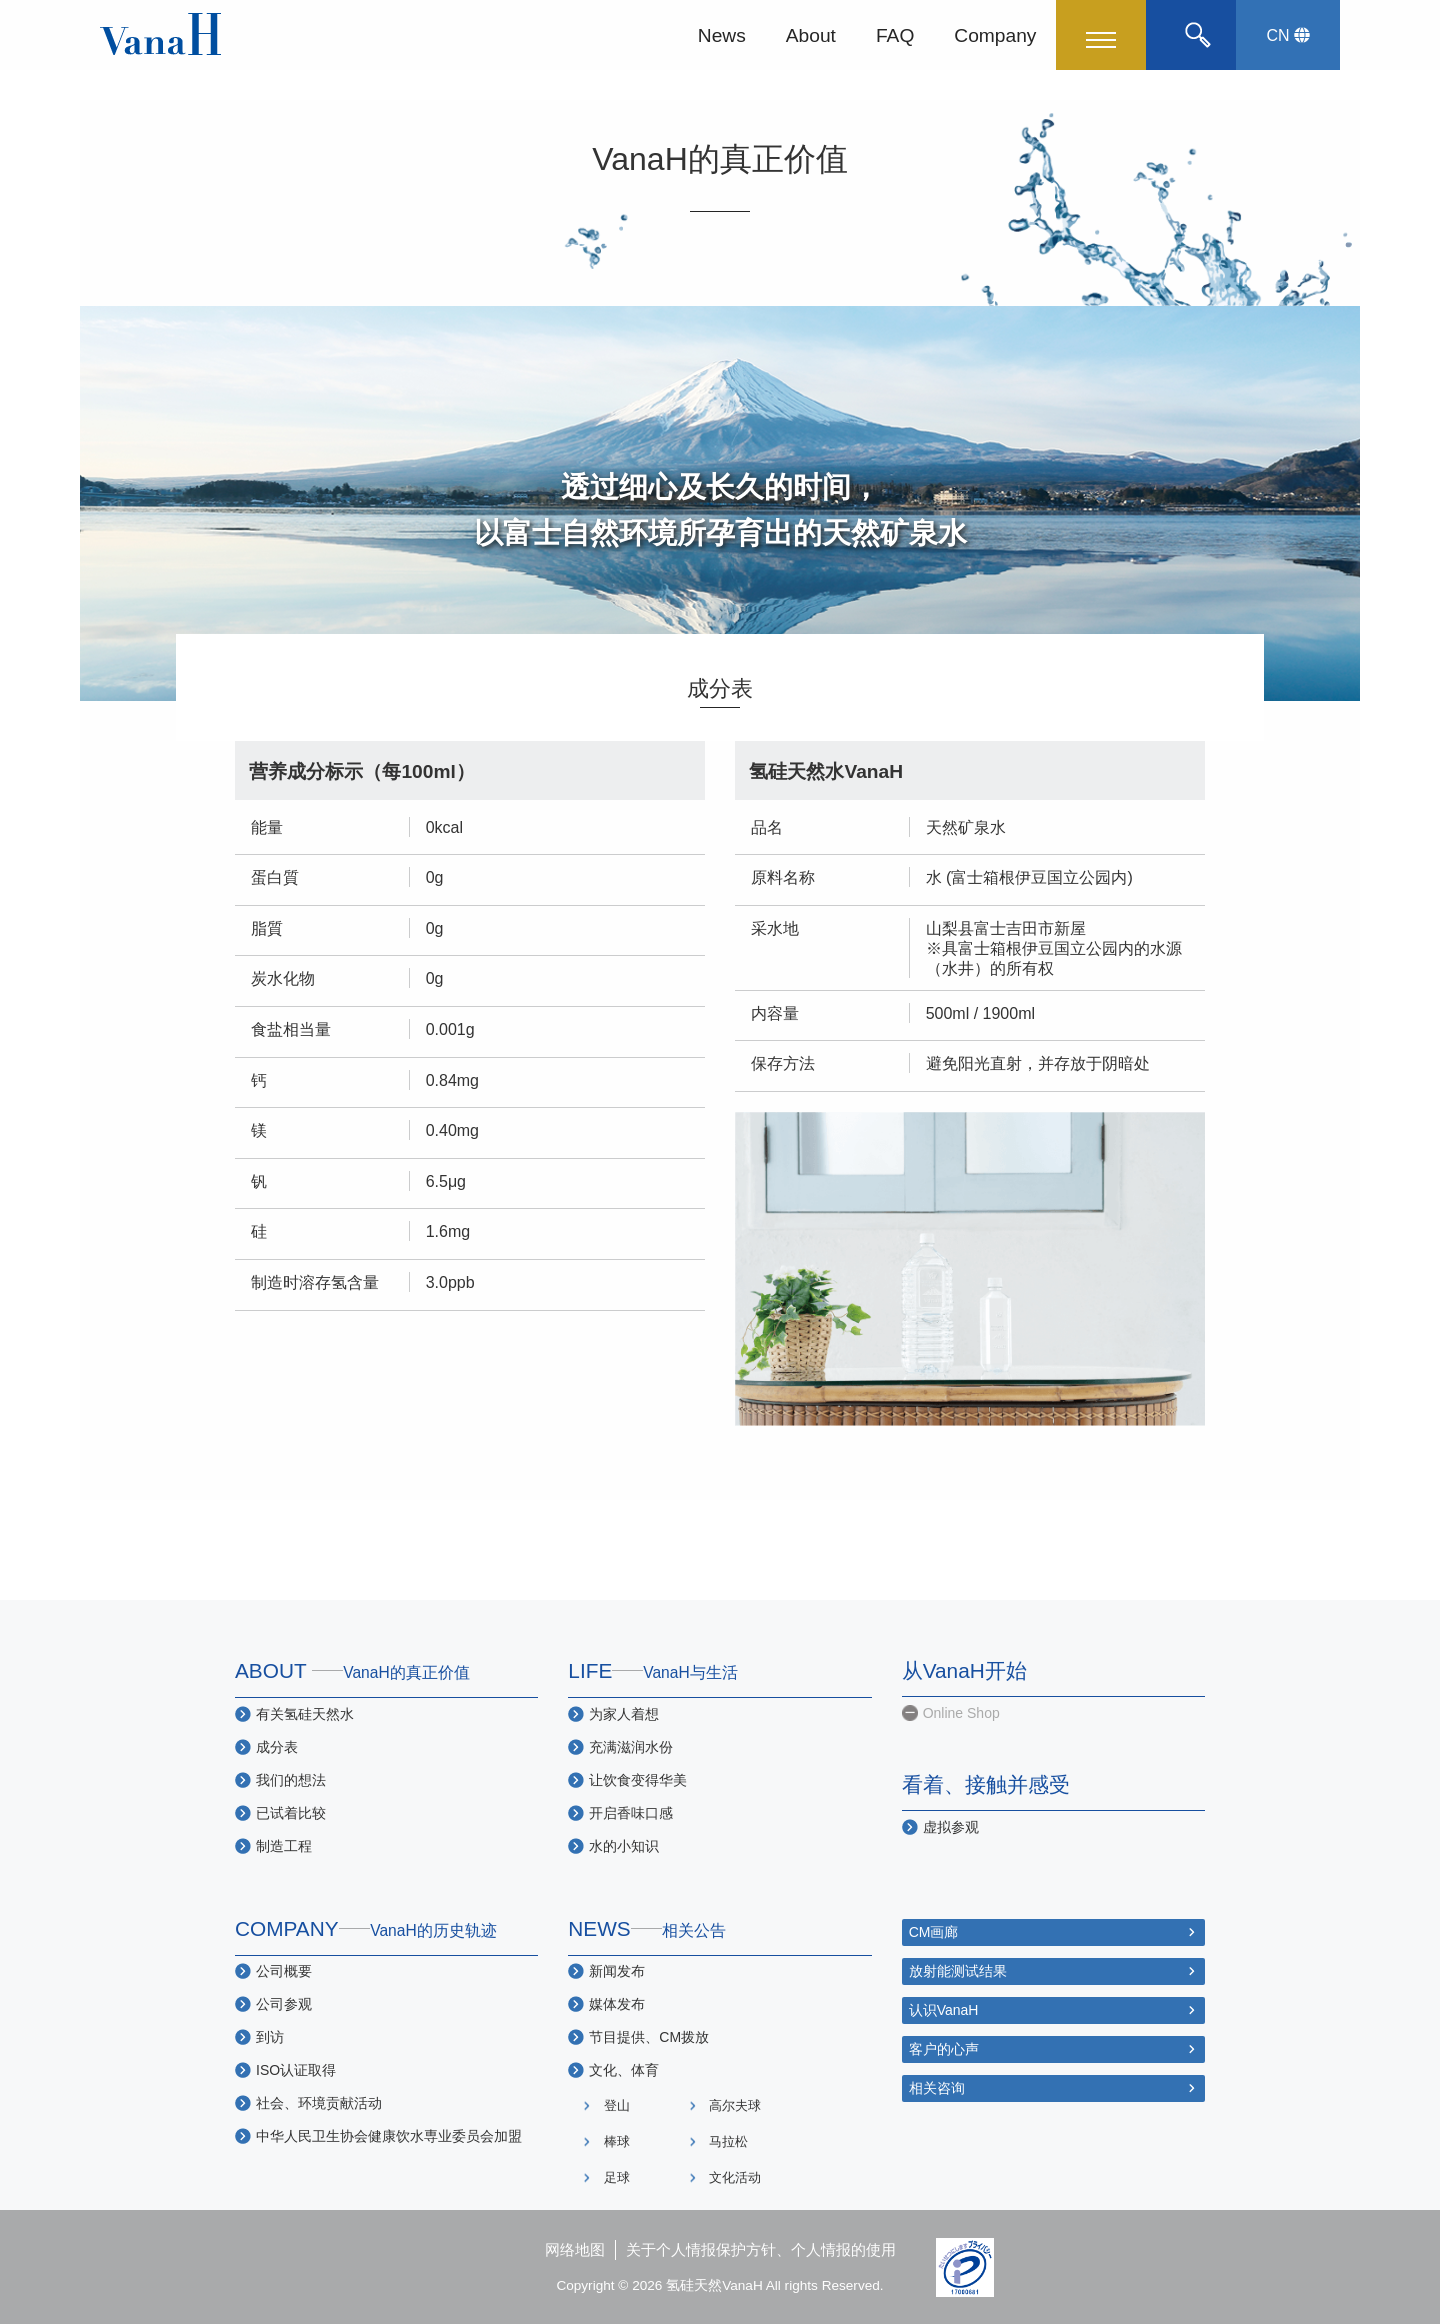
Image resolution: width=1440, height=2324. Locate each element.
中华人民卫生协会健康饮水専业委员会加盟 (389, 2136)
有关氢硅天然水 (305, 1714)
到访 (270, 2037)
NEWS (647, 1928)
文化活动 (735, 2177)
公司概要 (284, 1971)
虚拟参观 (951, 1827)
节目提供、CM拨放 (649, 2037)
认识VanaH (944, 2010)
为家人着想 (624, 1714)
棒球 (617, 2141)
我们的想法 (291, 1780)
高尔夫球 (735, 2105)
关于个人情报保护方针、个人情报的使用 (761, 2249)
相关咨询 (937, 2088)
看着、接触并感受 (986, 1784)
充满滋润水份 (631, 1747)
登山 (617, 2105)
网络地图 (575, 2249)
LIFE (653, 1670)
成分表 (277, 1747)
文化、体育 (624, 2070)
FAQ (895, 34)
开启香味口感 (631, 1813)
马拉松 (728, 2141)
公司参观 (284, 2004)
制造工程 (284, 1846)
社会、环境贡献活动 (319, 2103)
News (722, 34)
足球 (617, 2177)
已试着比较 (291, 1813)
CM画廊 (934, 1932)
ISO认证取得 (296, 2070)
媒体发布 (617, 2004)
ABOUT (352, 1670)
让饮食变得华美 (638, 1780)
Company (995, 34)
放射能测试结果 (958, 1971)
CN (1288, 35)
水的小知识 (624, 1846)
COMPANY (365, 1928)
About (811, 34)
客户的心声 (944, 2049)
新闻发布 (617, 1971)
